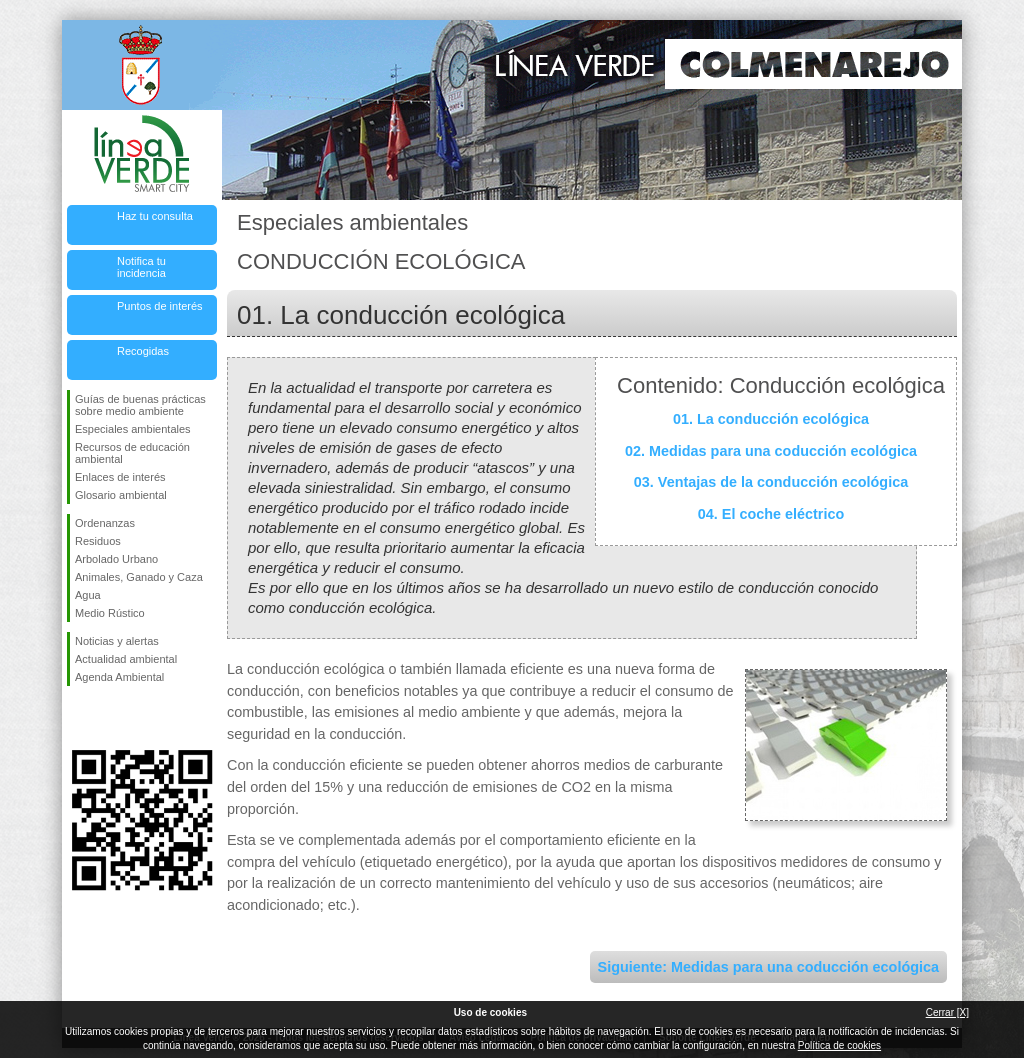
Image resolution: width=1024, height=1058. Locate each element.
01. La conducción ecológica (771, 419)
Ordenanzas (105, 523)
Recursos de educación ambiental (132, 453)
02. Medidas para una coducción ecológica (771, 451)
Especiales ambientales (133, 429)
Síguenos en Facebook (79, 718)
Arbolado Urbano (116, 559)
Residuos (98, 541)
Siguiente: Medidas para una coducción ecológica (768, 967)
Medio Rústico (110, 613)
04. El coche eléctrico (771, 514)
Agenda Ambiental (119, 677)
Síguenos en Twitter (112, 718)
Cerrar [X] (947, 1012)
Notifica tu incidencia (141, 267)
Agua (88, 595)
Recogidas (143, 351)
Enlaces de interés (120, 477)
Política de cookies (839, 1045)
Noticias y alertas (117, 641)
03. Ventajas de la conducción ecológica (771, 482)
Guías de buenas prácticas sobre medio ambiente (140, 405)
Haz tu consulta (155, 216)
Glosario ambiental (121, 495)
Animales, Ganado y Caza (139, 577)
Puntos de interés (160, 306)
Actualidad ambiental (126, 659)
